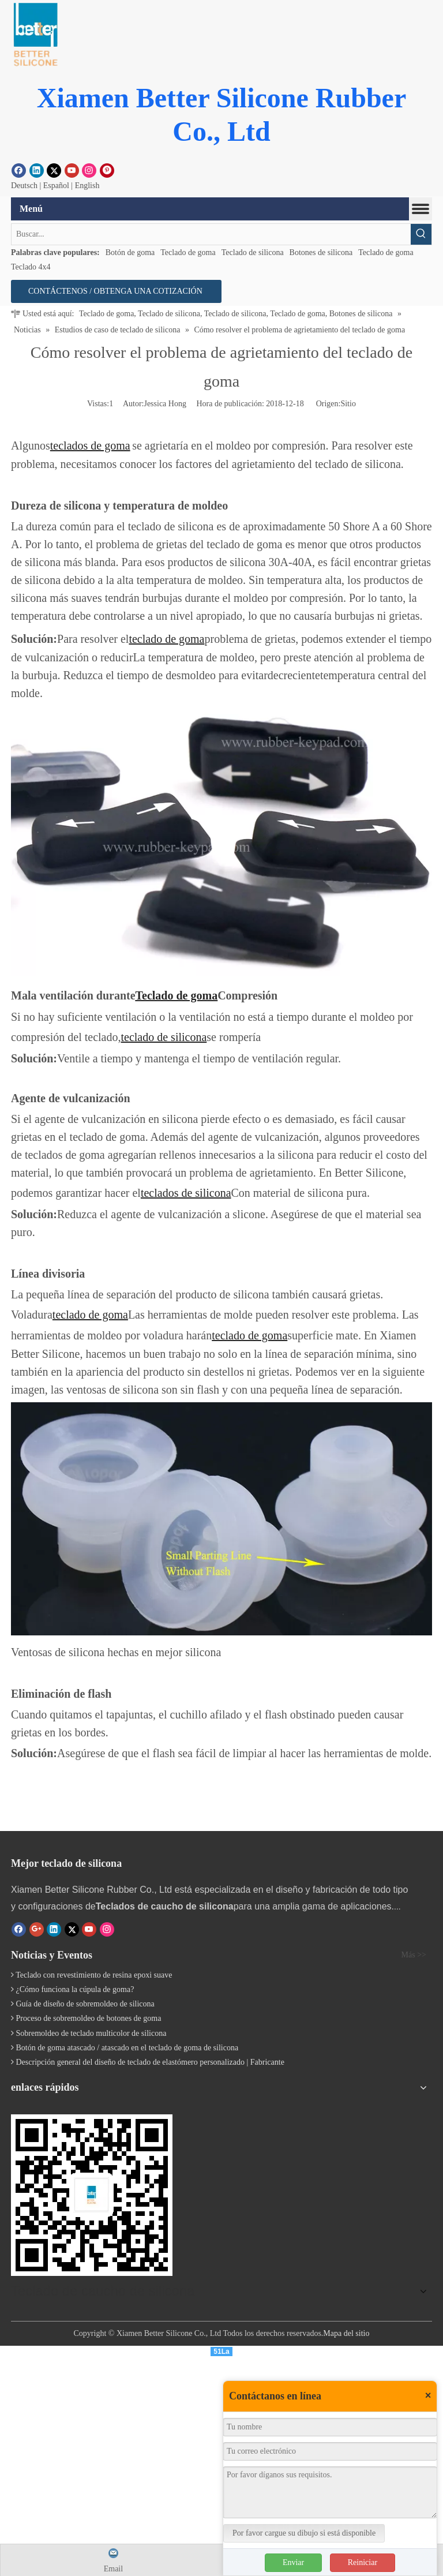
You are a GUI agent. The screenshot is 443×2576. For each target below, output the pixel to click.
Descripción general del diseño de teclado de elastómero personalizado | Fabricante (150, 2062)
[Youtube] (72, 170)
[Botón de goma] (35, 35)
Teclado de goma (187, 252)
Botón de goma (130, 252)
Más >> (413, 1955)
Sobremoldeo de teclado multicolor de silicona (91, 2033)
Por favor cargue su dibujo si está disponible (304, 2533)
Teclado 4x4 (31, 267)
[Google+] (36, 1928)
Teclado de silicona (253, 252)
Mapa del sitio (346, 2331)
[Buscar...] (211, 234)
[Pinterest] (107, 170)
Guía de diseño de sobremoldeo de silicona (85, 2004)
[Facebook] (19, 170)
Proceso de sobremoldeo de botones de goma (89, 2018)
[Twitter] (54, 170)
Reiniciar (362, 2562)
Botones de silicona (321, 252)
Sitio (347, 403)
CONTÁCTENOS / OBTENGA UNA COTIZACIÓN (116, 291)
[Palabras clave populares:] (421, 234)
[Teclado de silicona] (91, 2195)
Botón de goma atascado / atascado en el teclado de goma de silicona (127, 2047)
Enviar (293, 2562)
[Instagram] (89, 170)
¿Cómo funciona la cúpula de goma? (75, 1989)
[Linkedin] (36, 170)
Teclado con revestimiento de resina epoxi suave (94, 1975)
